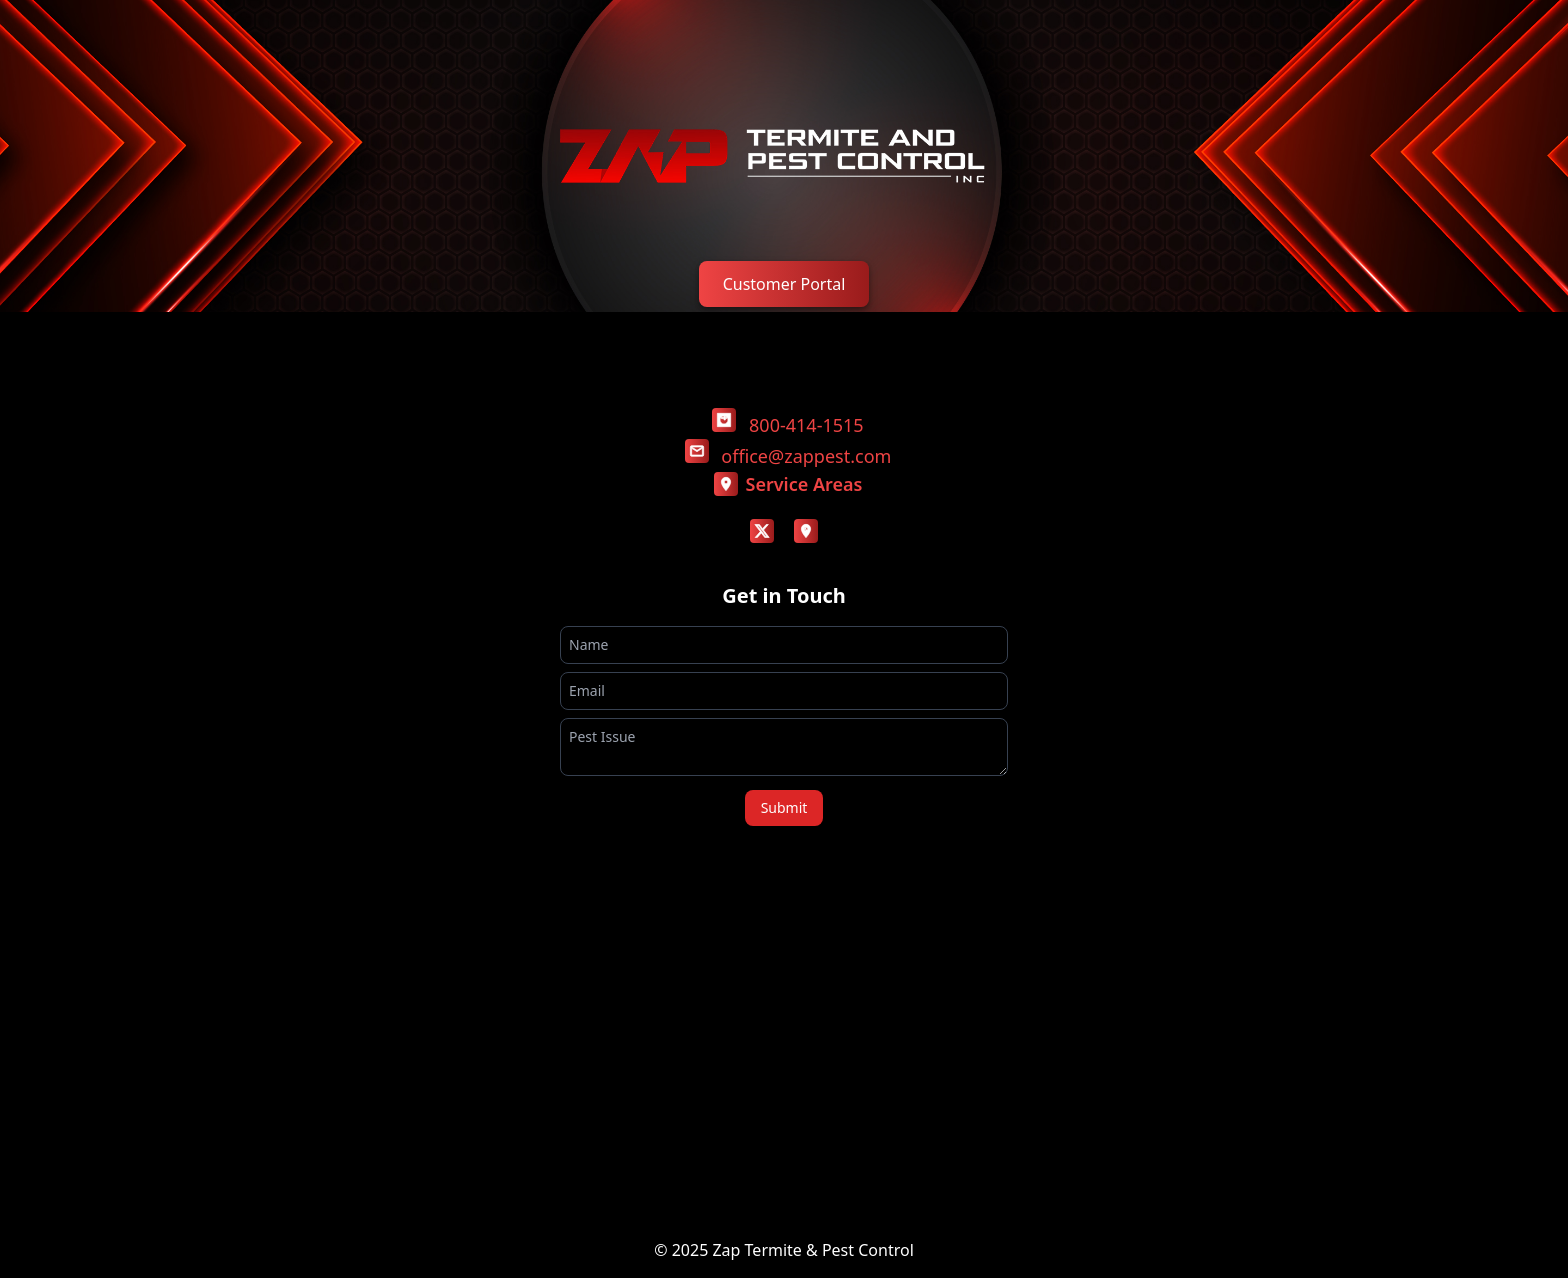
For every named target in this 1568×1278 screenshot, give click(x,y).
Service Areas (788, 484)
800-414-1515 (806, 425)
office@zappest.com (806, 456)
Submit (784, 807)
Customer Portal (784, 284)
